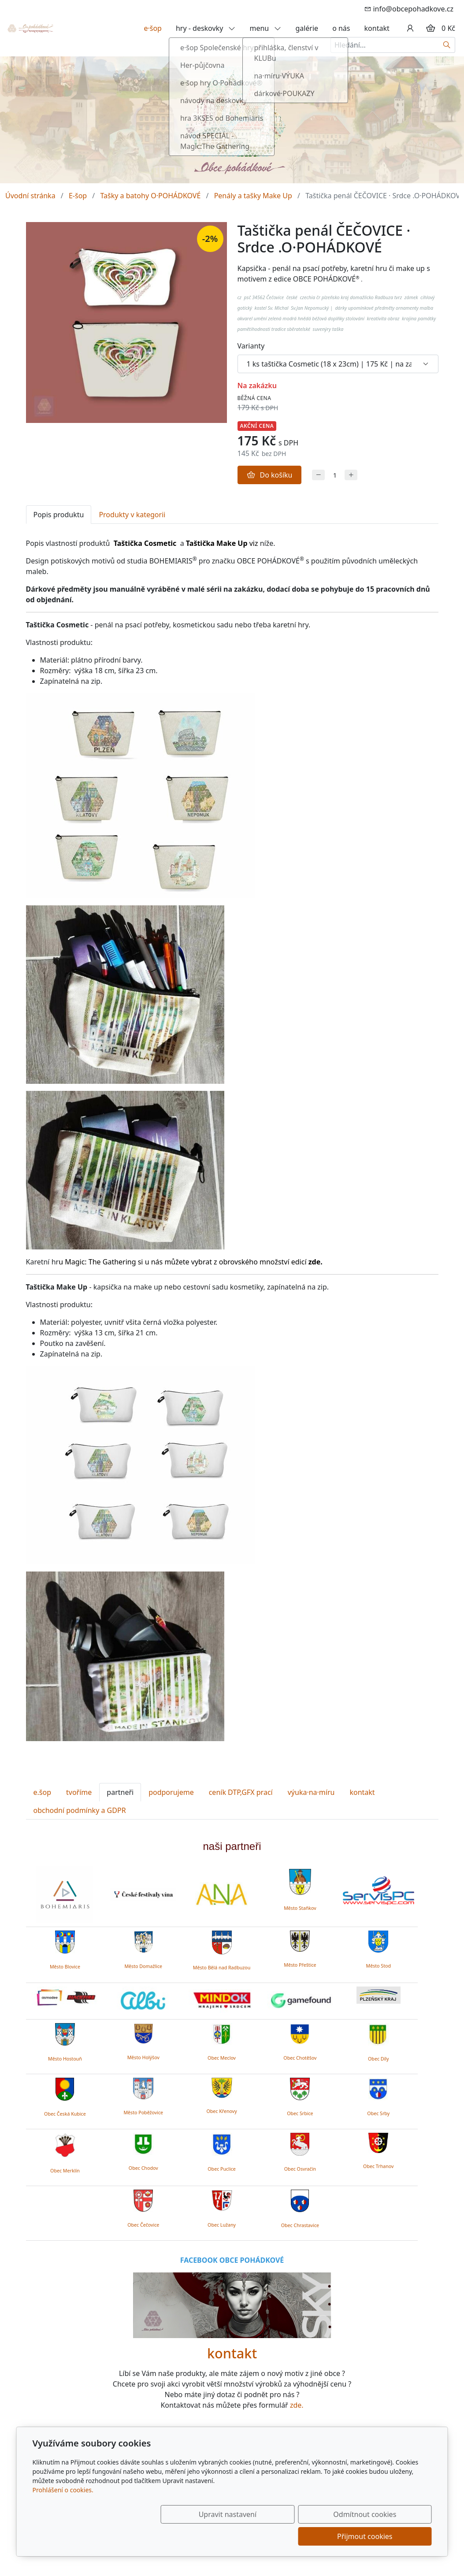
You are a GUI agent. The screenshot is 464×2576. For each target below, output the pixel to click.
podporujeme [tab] (171, 1792)
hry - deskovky (206, 28)
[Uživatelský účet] (410, 28)
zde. (297, 2405)
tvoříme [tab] (79, 1792)
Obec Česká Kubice (65, 2114)
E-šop (78, 195)
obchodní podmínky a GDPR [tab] (79, 1810)
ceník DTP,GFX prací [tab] (241, 1792)
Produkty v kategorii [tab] (132, 514)
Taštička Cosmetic (145, 543)
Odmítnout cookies (301, 2536)
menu (265, 28)
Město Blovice (65, 1967)
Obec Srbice (300, 2113)
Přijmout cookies (389, 2536)
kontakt (377, 28)
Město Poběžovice (143, 2112)
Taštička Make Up (217, 543)
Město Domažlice (143, 1966)
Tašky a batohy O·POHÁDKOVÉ (150, 195)
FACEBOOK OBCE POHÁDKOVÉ (232, 2260)
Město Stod (378, 1966)
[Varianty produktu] (338, 364)
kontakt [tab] (362, 1792)
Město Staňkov (300, 1908)
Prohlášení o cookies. (63, 2512)
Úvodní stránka (30, 195)
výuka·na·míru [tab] (311, 1792)
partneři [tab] (120, 1792)
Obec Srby (378, 2113)
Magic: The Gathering (100, 1262)
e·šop (153, 28)
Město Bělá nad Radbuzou (222, 1967)
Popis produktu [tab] (58, 514)
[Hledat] (447, 45)
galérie (306, 28)
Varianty (251, 346)
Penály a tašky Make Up (253, 195)
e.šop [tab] (42, 1792)
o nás (341, 28)
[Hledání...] (384, 45)
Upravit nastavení (213, 2536)
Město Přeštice (300, 1965)
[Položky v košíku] (430, 28)
